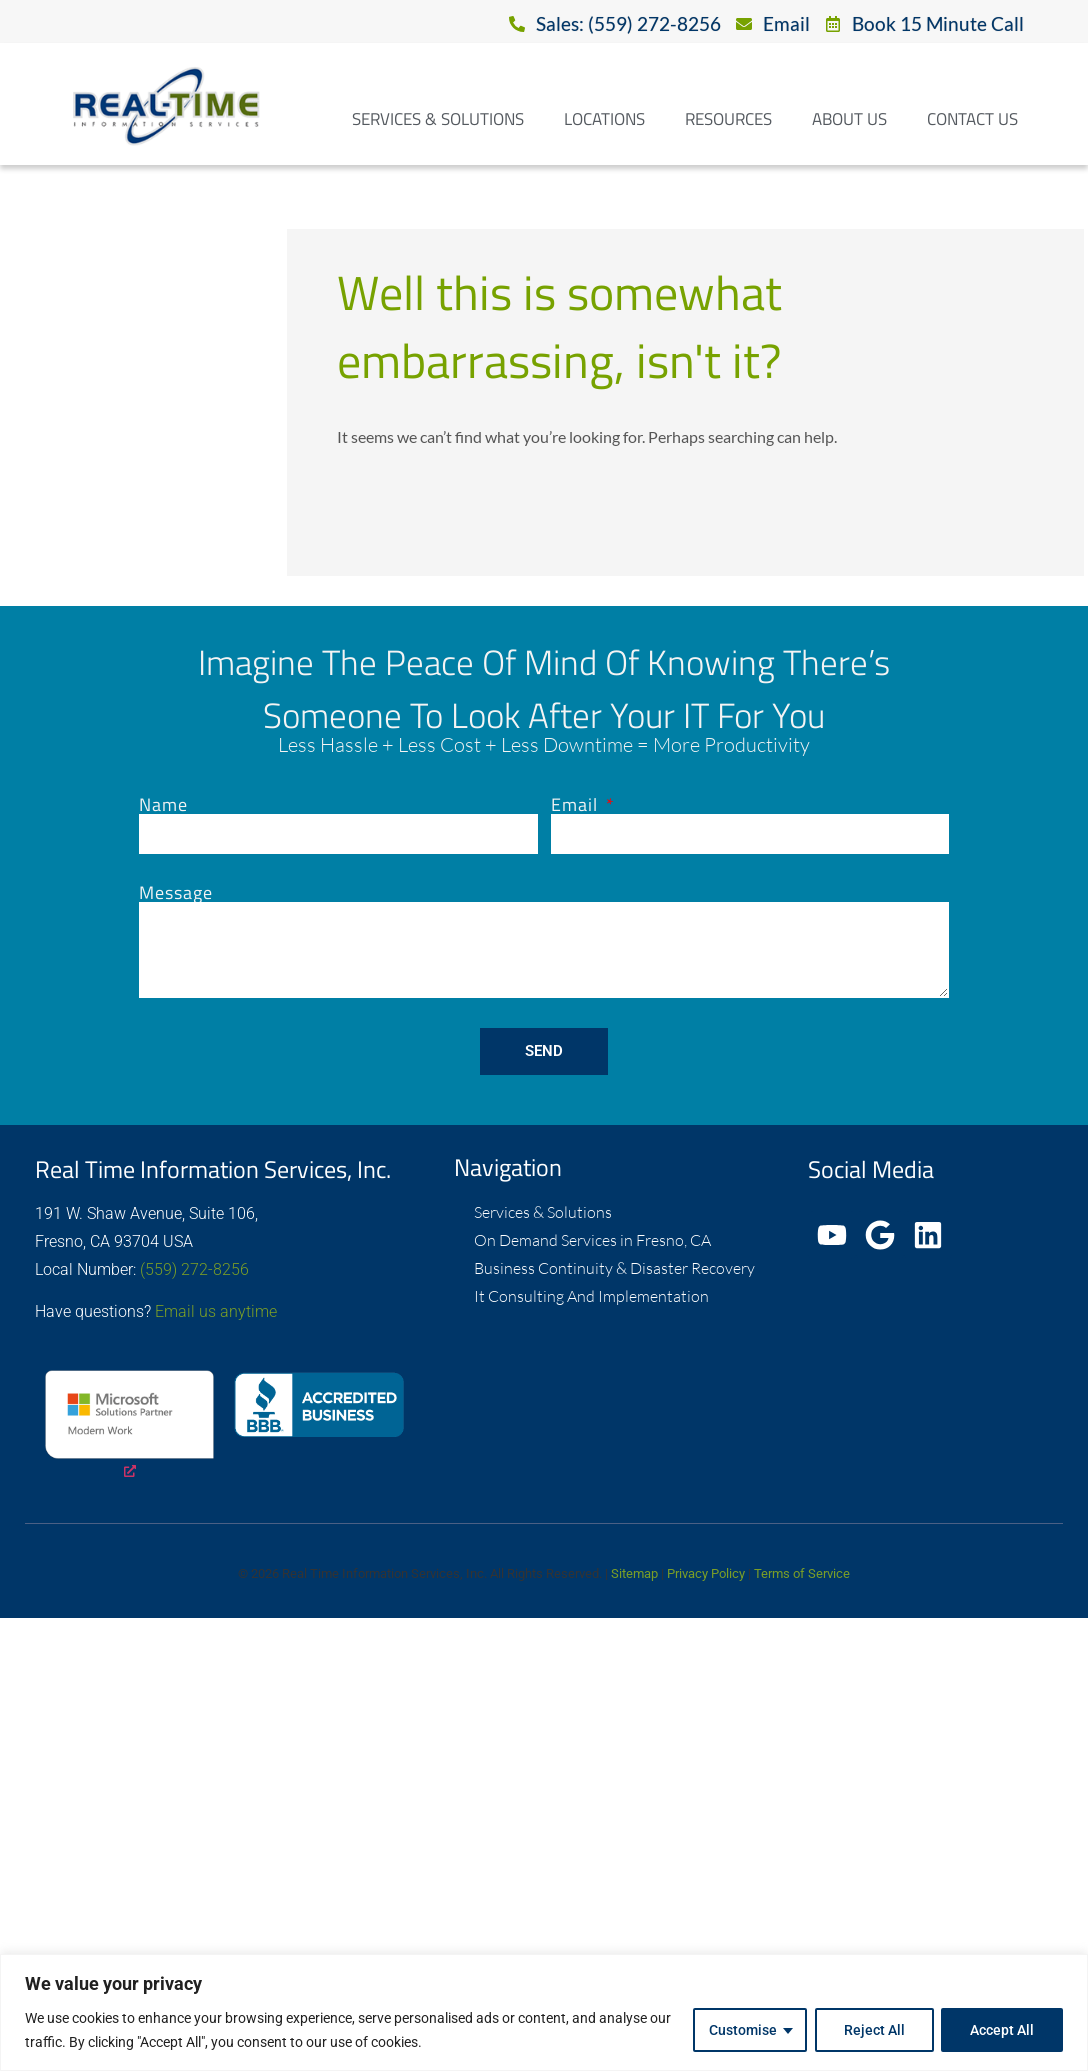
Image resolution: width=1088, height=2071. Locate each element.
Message (176, 893)
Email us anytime (216, 1311)
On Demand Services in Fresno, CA (592, 1240)
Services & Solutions (438, 119)
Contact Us (972, 119)
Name (163, 805)
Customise (742, 2030)
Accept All (1002, 2030)
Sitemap (634, 1573)
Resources (728, 119)
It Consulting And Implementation (591, 1296)
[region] (544, 2012)
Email (577, 805)
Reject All (873, 2030)
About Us (849, 119)
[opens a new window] (129, 1426)
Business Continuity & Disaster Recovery (614, 1268)
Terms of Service (802, 1573)
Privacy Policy (706, 1573)
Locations (604, 119)
